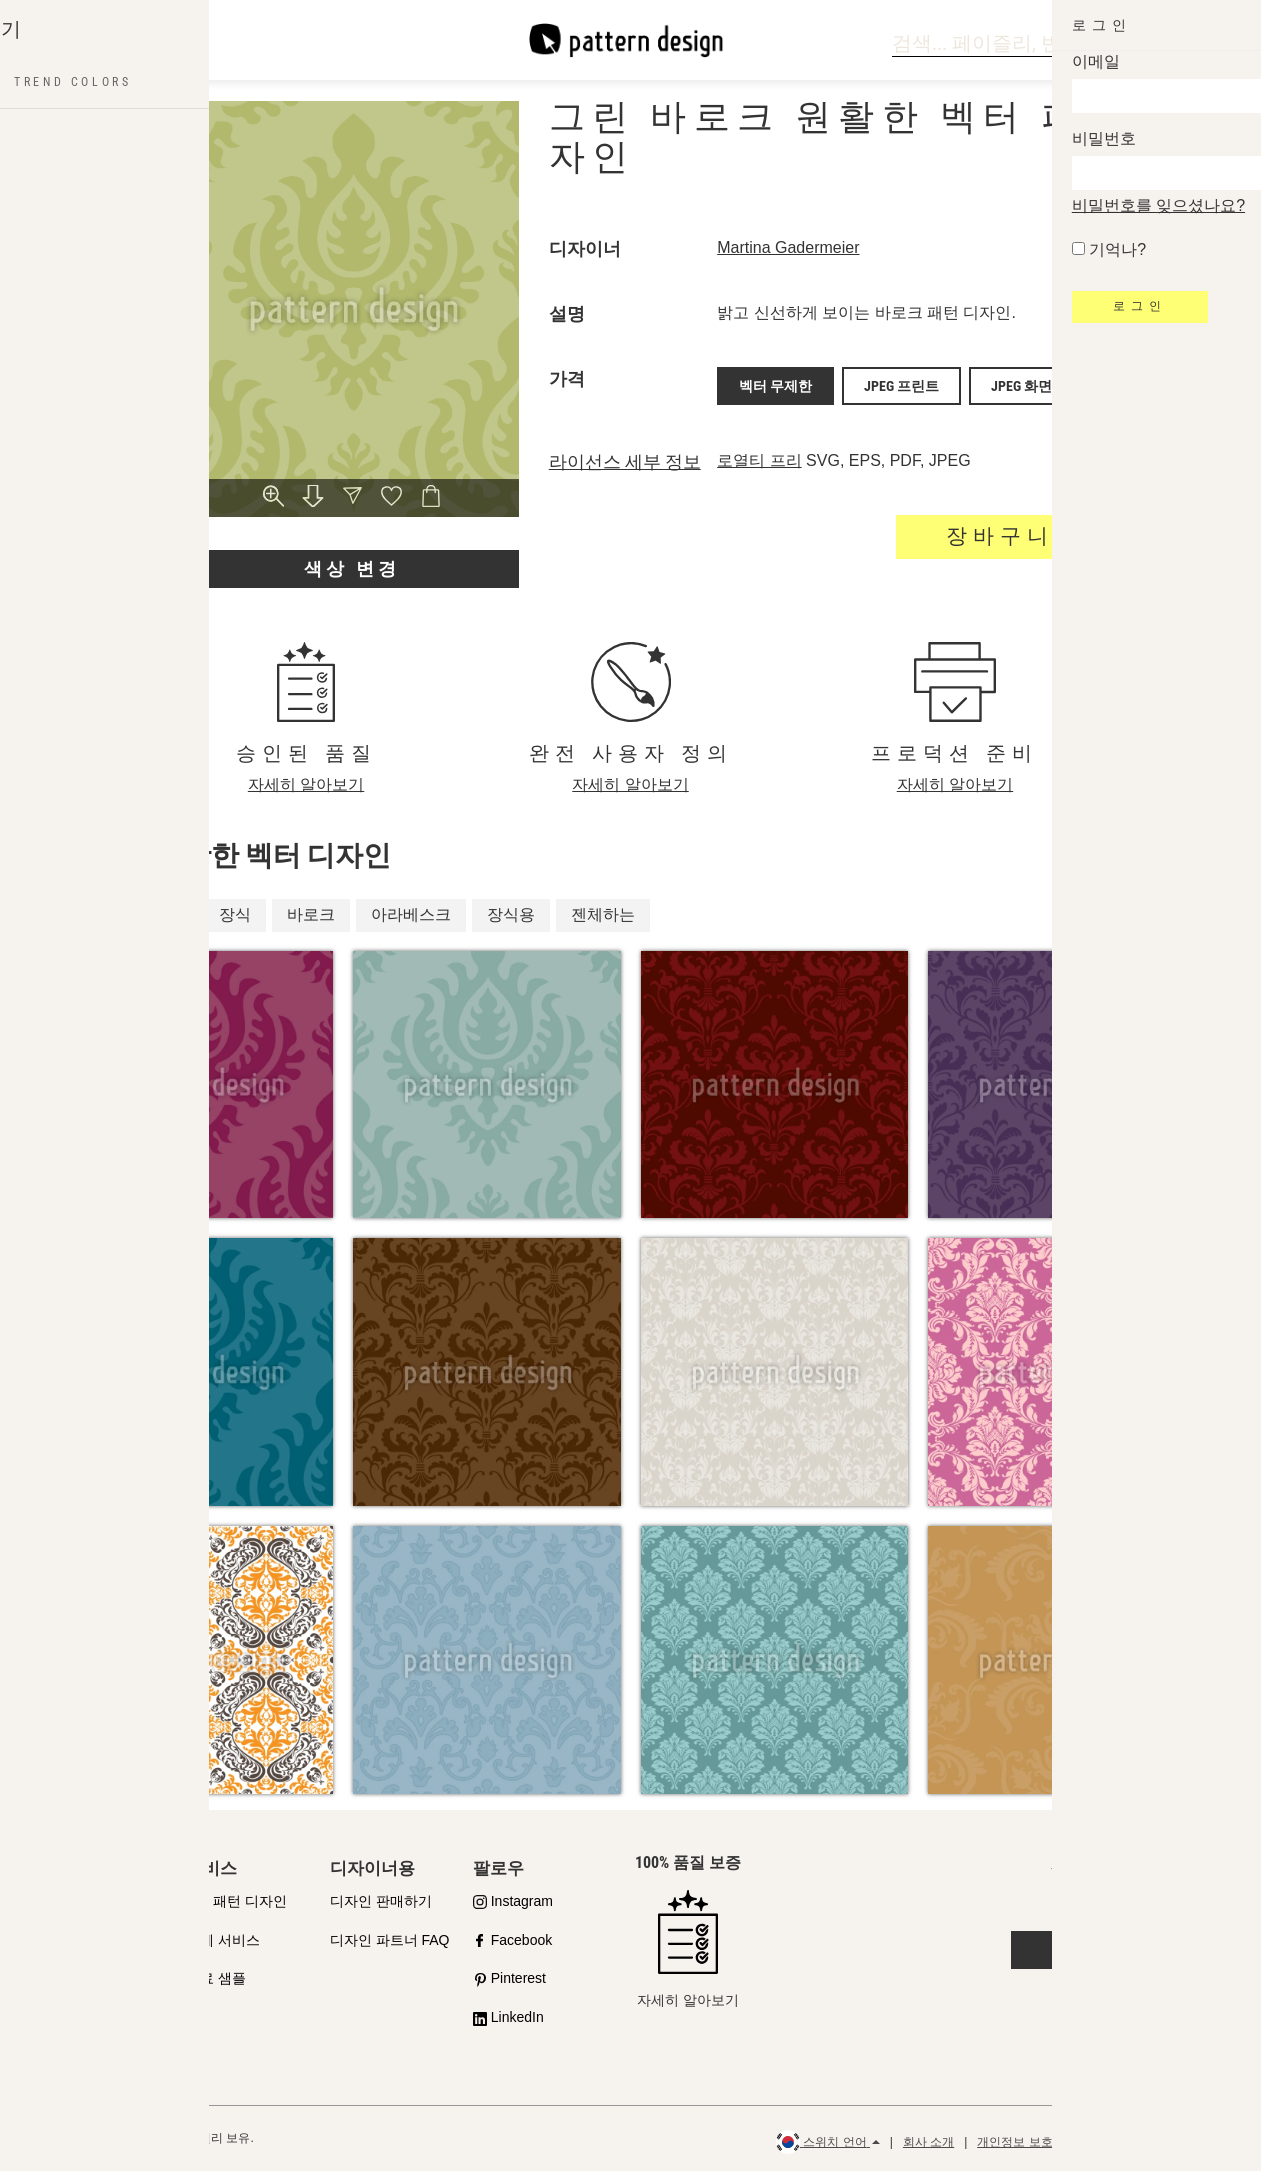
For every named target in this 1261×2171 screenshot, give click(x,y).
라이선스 (71, 2001)
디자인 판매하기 (381, 1901)
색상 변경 (352, 568)
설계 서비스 (223, 1940)
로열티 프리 (759, 454)
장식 (235, 914)
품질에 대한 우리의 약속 (112, 1912)
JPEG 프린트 (901, 383)
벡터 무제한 (775, 383)
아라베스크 (411, 914)
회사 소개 (928, 2142)
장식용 (511, 914)
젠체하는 (603, 914)
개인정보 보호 (1014, 2142)
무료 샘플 (216, 1978)
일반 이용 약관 (1115, 2142)
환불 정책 (1202, 2142)
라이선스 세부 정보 (625, 456)
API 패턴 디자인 (236, 1901)
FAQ (57, 2040)
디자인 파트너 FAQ (390, 1940)
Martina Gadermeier (788, 247)
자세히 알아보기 (306, 784)
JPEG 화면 (1021, 383)
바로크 (311, 914)
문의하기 (1103, 1950)
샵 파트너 (73, 1962)
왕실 (99, 914)
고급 (167, 914)
